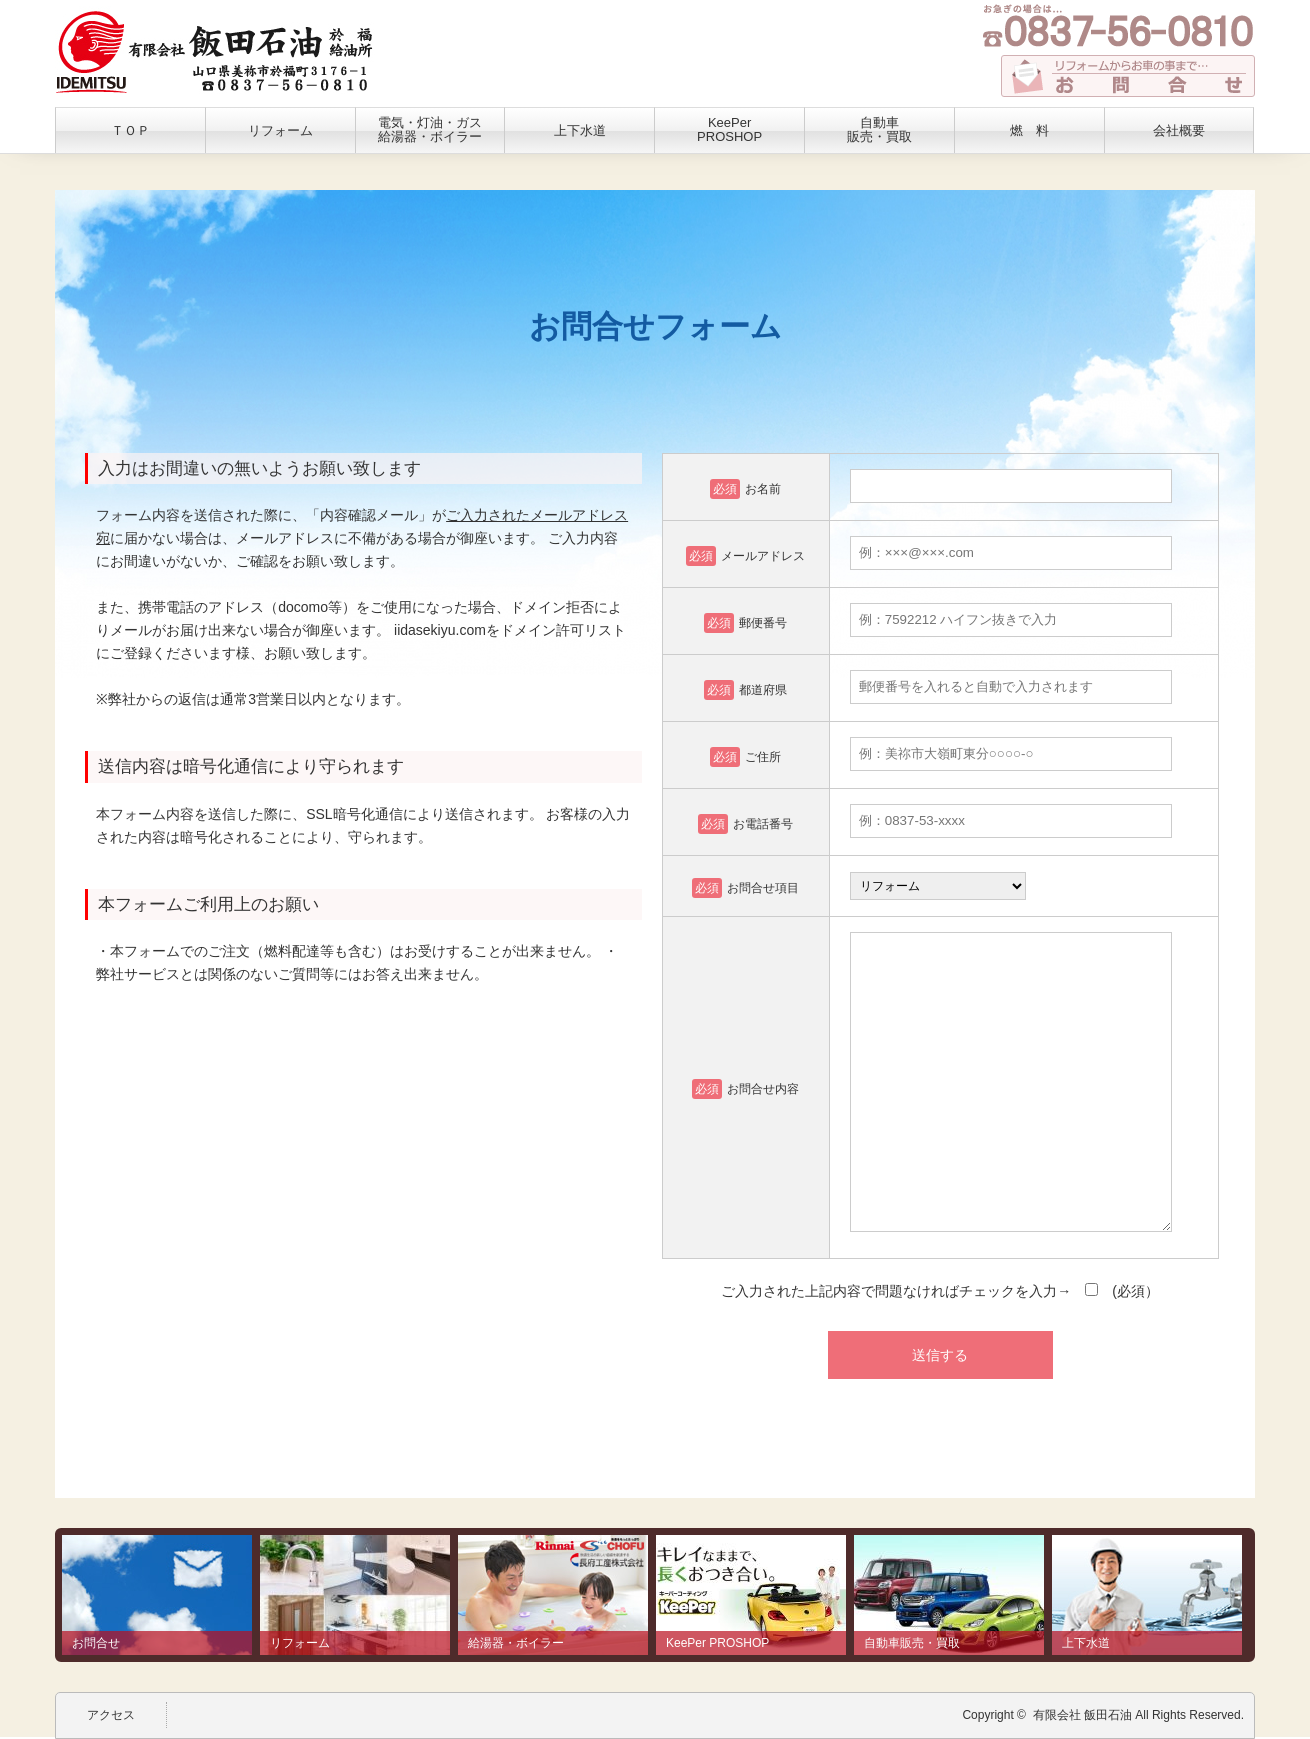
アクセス (111, 1715)
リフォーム (280, 130)
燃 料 (1029, 130)
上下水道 (580, 130)
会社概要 (1179, 130)
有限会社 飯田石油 (1082, 1715)
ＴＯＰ (130, 130)
